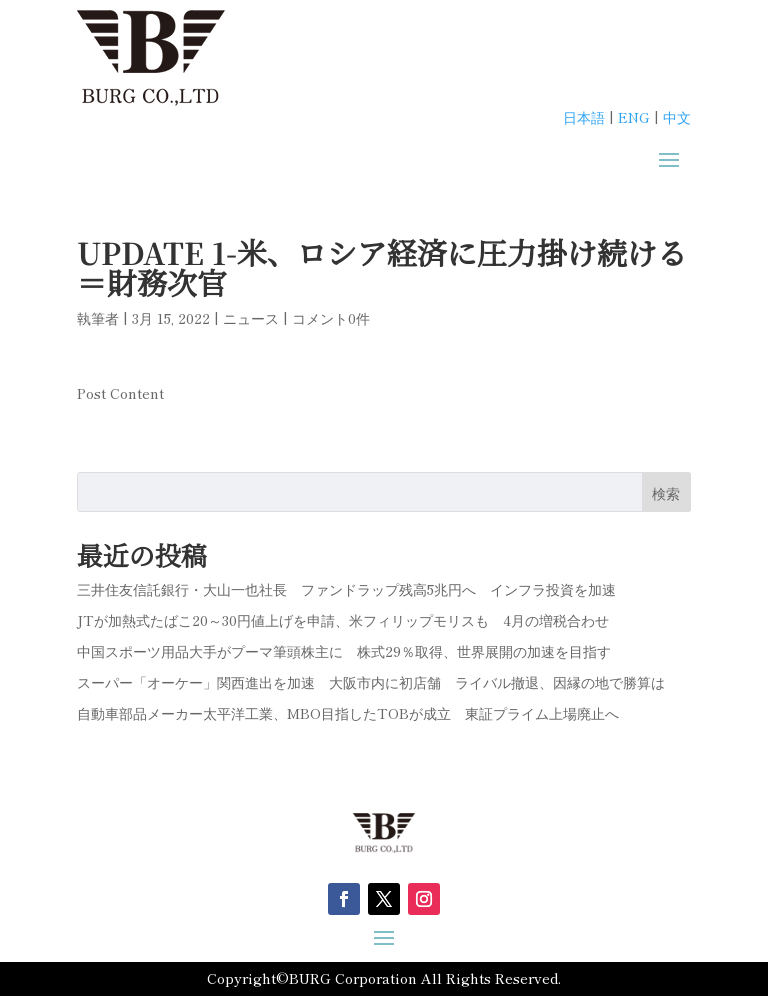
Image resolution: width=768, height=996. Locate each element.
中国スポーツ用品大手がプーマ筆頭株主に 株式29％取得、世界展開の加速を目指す (344, 651)
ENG (634, 117)
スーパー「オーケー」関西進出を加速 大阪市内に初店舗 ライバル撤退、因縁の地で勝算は (371, 682)
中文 (677, 117)
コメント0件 (331, 318)
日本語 (584, 117)
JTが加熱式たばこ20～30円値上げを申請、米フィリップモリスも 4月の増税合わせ (343, 620)
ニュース (251, 318)
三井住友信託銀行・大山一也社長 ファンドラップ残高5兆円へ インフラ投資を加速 (346, 589)
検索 (666, 493)
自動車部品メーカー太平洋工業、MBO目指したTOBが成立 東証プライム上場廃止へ (348, 713)
